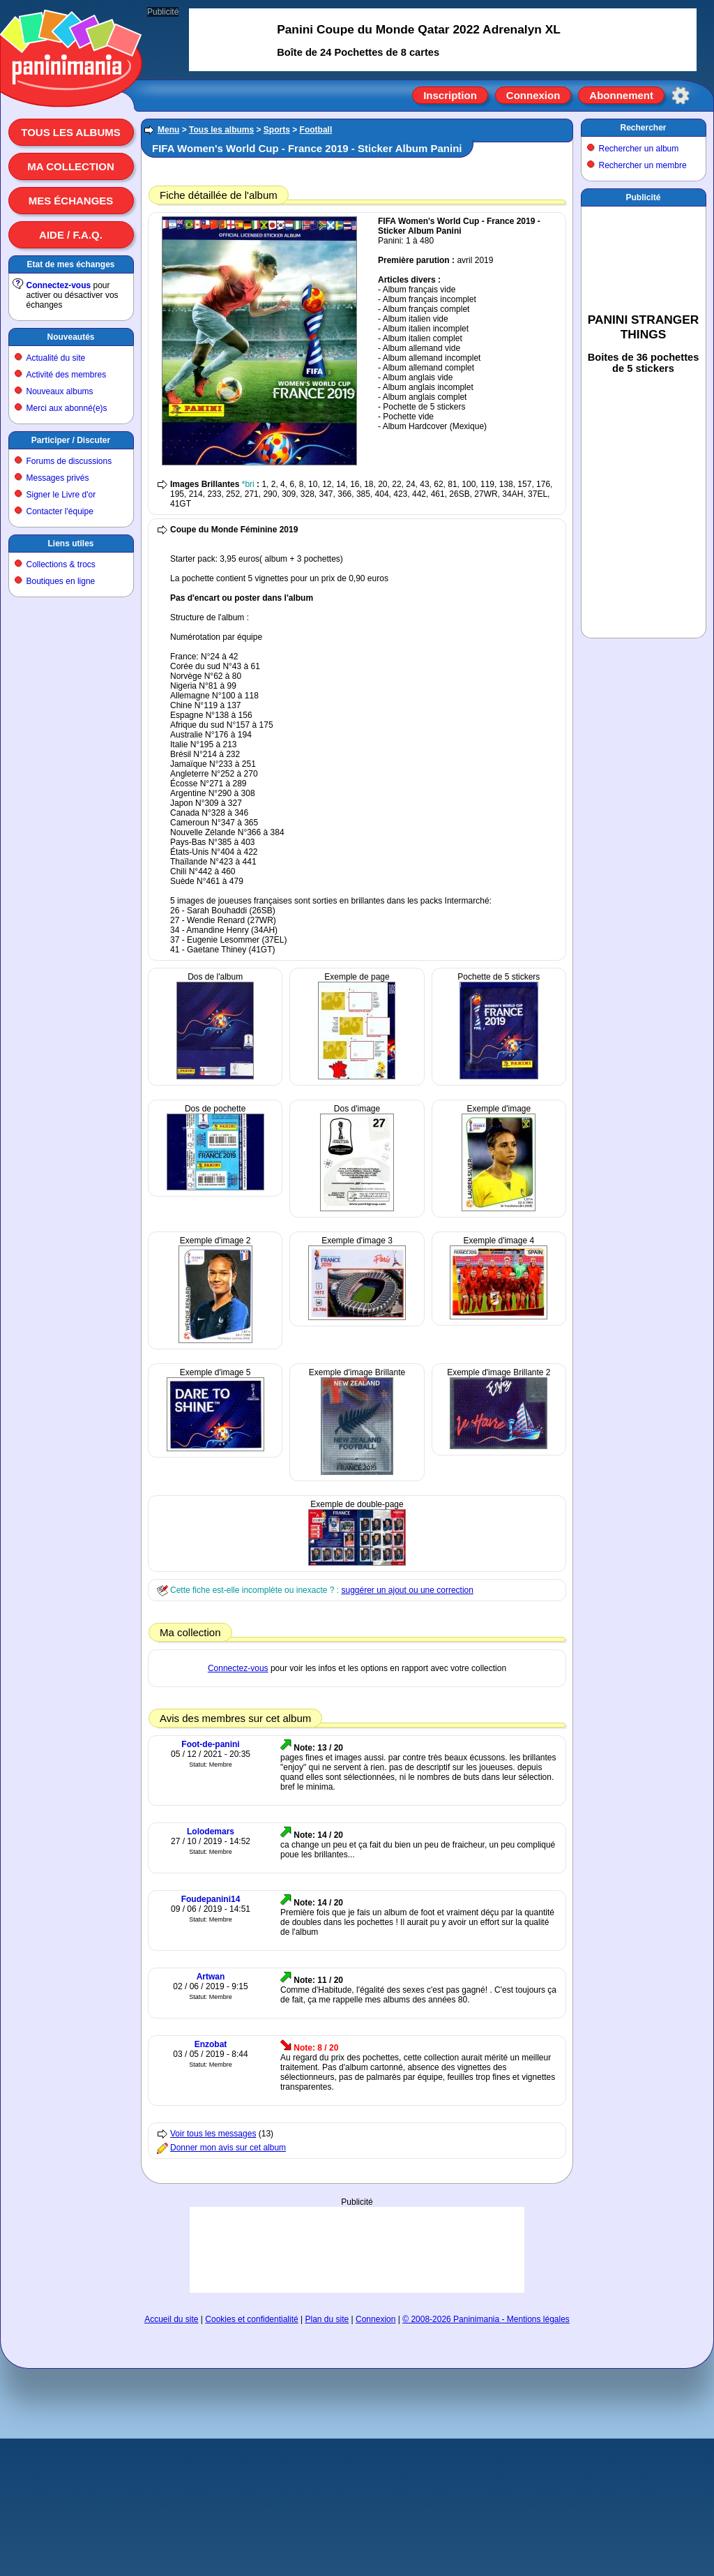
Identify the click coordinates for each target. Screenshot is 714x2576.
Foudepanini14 (211, 1899)
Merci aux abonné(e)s (66, 408)
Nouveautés (70, 337)
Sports (277, 130)
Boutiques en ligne (61, 581)
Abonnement (621, 95)
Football (316, 130)
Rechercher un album (639, 148)
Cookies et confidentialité (251, 2319)
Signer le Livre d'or (61, 495)
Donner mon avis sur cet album (228, 2147)
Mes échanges (71, 201)
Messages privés (57, 478)
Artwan (211, 1977)
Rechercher (643, 128)
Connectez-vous (58, 285)
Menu (168, 130)
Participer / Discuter (70, 440)
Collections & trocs (61, 564)
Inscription (450, 95)
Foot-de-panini (210, 1744)
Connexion (533, 95)
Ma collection (70, 166)
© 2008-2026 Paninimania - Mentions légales (486, 2319)
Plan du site (327, 2319)
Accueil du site (171, 2319)
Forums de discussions (69, 461)
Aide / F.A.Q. (70, 235)
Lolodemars (210, 1831)
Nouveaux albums (59, 391)
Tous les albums (71, 132)
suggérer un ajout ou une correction (407, 1590)
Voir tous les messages (213, 2134)
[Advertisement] (357, 2249)
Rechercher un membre (643, 165)
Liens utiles (70, 543)
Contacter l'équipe (59, 511)
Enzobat (211, 2044)
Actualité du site (56, 358)
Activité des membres (66, 375)
